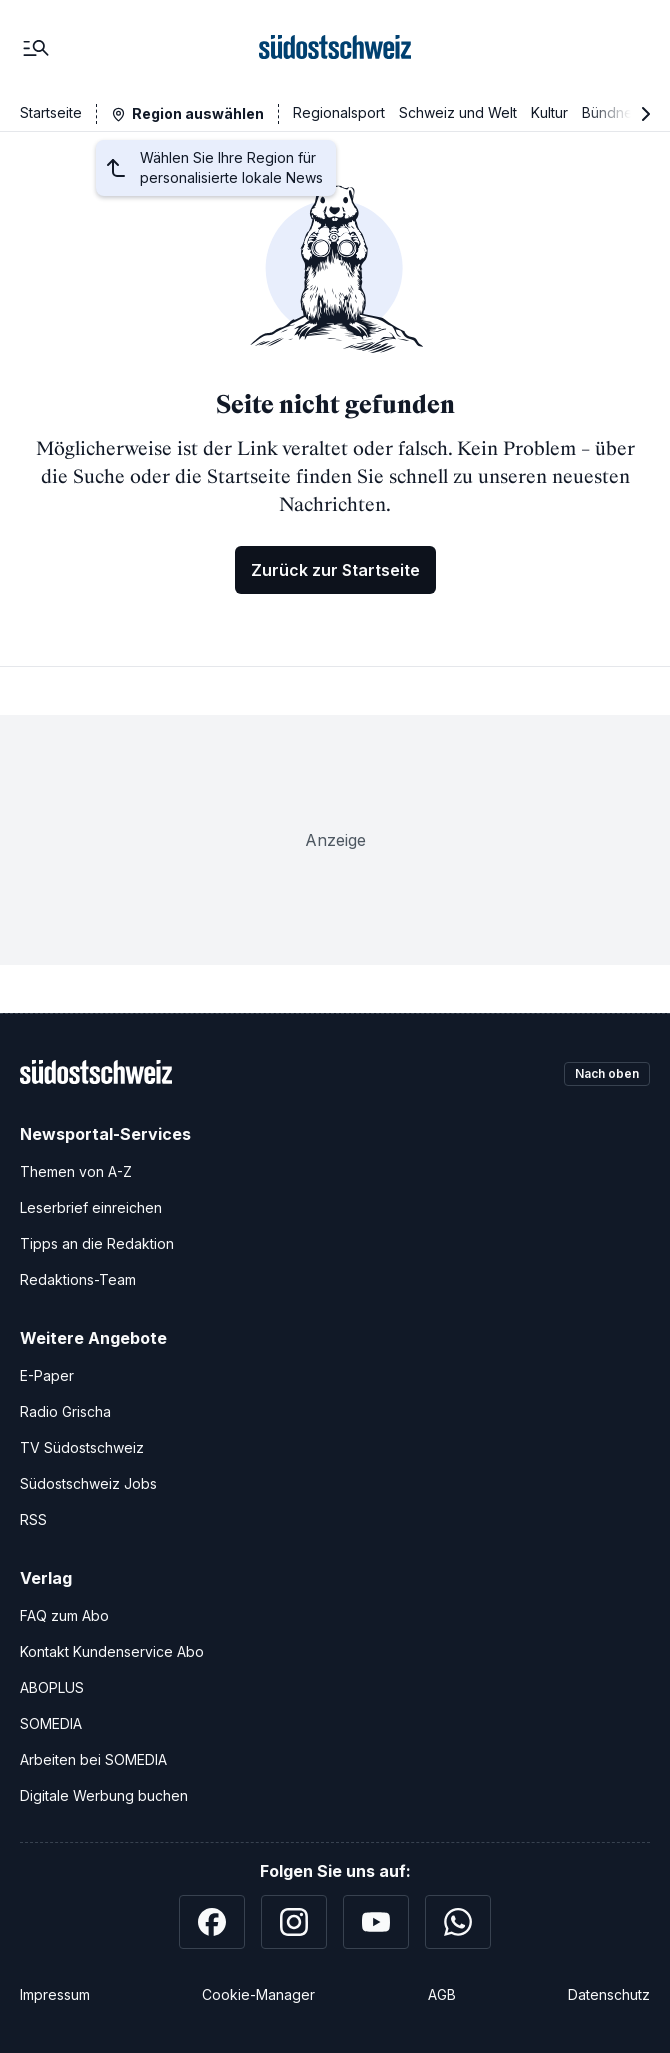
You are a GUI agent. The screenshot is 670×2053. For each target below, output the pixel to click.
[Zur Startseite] (335, 48)
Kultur (549, 112)
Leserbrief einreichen (91, 1207)
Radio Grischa (65, 1411)
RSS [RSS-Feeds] (33, 1519)
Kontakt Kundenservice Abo (112, 1651)
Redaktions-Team (78, 1279)
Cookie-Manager (258, 1994)
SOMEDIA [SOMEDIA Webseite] (51, 1723)
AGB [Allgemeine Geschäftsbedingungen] (442, 1994)
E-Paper (47, 1375)
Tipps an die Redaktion (97, 1243)
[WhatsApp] (458, 1922)
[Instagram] (294, 1922)
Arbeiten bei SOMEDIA (93, 1759)
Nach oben (607, 1073)
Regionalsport (339, 112)
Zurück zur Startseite (335, 570)
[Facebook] (212, 1922)
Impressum (55, 1994)
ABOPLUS (52, 1687)
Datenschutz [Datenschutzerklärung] (609, 1994)
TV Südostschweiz (82, 1447)
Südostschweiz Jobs (88, 1483)
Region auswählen (198, 113)
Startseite (51, 112)
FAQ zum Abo (64, 1615)
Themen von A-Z (76, 1171)
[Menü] (36, 48)
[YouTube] (376, 1922)
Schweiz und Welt (458, 112)
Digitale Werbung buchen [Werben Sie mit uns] (104, 1795)
